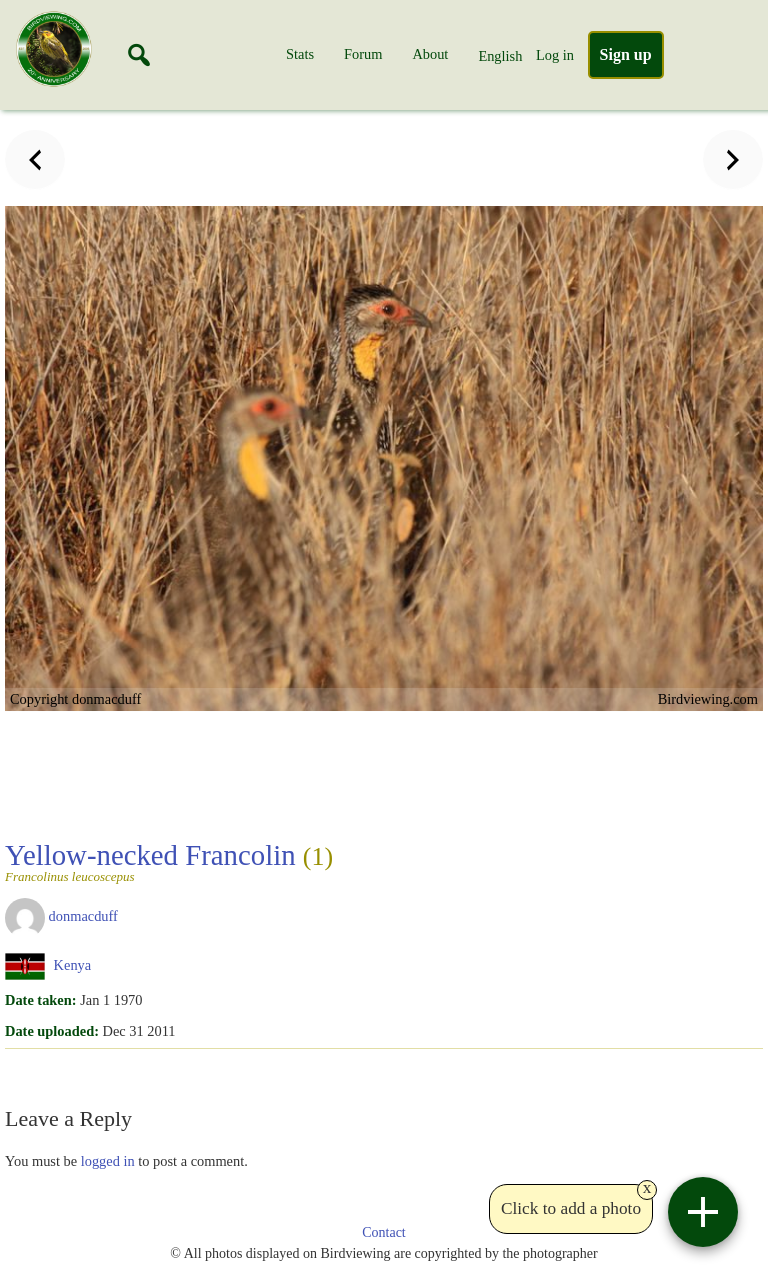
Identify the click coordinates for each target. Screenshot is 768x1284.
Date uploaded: (52, 1031)
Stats (300, 54)
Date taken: (41, 1000)
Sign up (626, 54)
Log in (555, 55)
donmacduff (83, 916)
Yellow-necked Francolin (169, 861)
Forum (363, 54)
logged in (108, 1161)
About (430, 54)
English (500, 56)
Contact (384, 1232)
